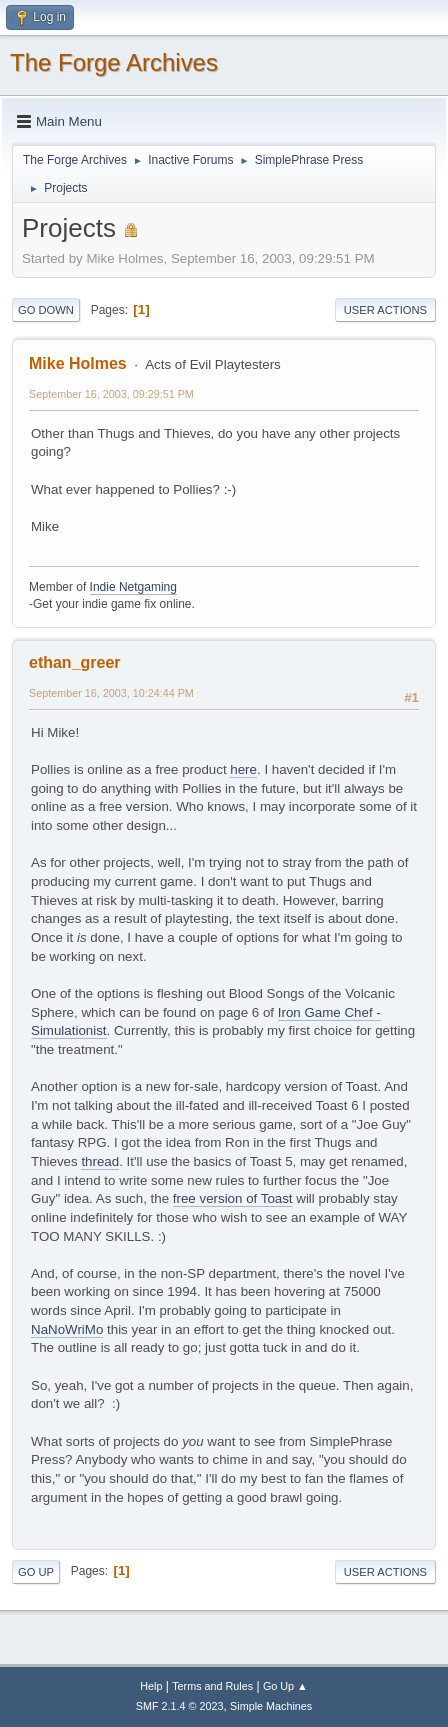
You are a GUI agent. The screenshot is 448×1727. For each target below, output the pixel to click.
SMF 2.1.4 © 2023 (180, 1706)
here (243, 769)
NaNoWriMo (67, 1329)
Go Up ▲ (285, 1686)
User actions (385, 310)
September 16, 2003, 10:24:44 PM (111, 693)
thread (100, 1161)
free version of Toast (233, 1198)
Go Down (46, 310)
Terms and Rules (212, 1686)
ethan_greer (75, 662)
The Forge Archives (114, 62)
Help (151, 1686)
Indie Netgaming (133, 587)
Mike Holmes (78, 363)
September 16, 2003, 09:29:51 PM (111, 394)
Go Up (36, 1572)
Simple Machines (271, 1706)
